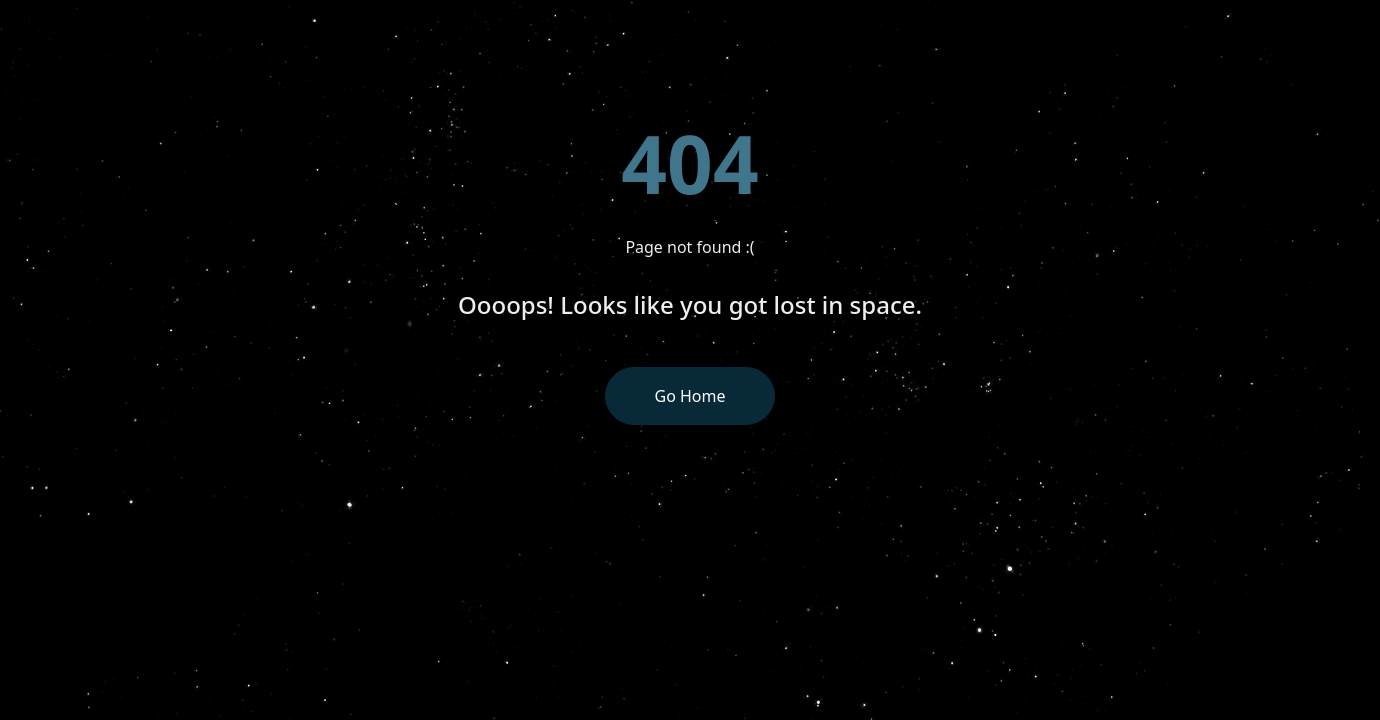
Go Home (689, 396)
